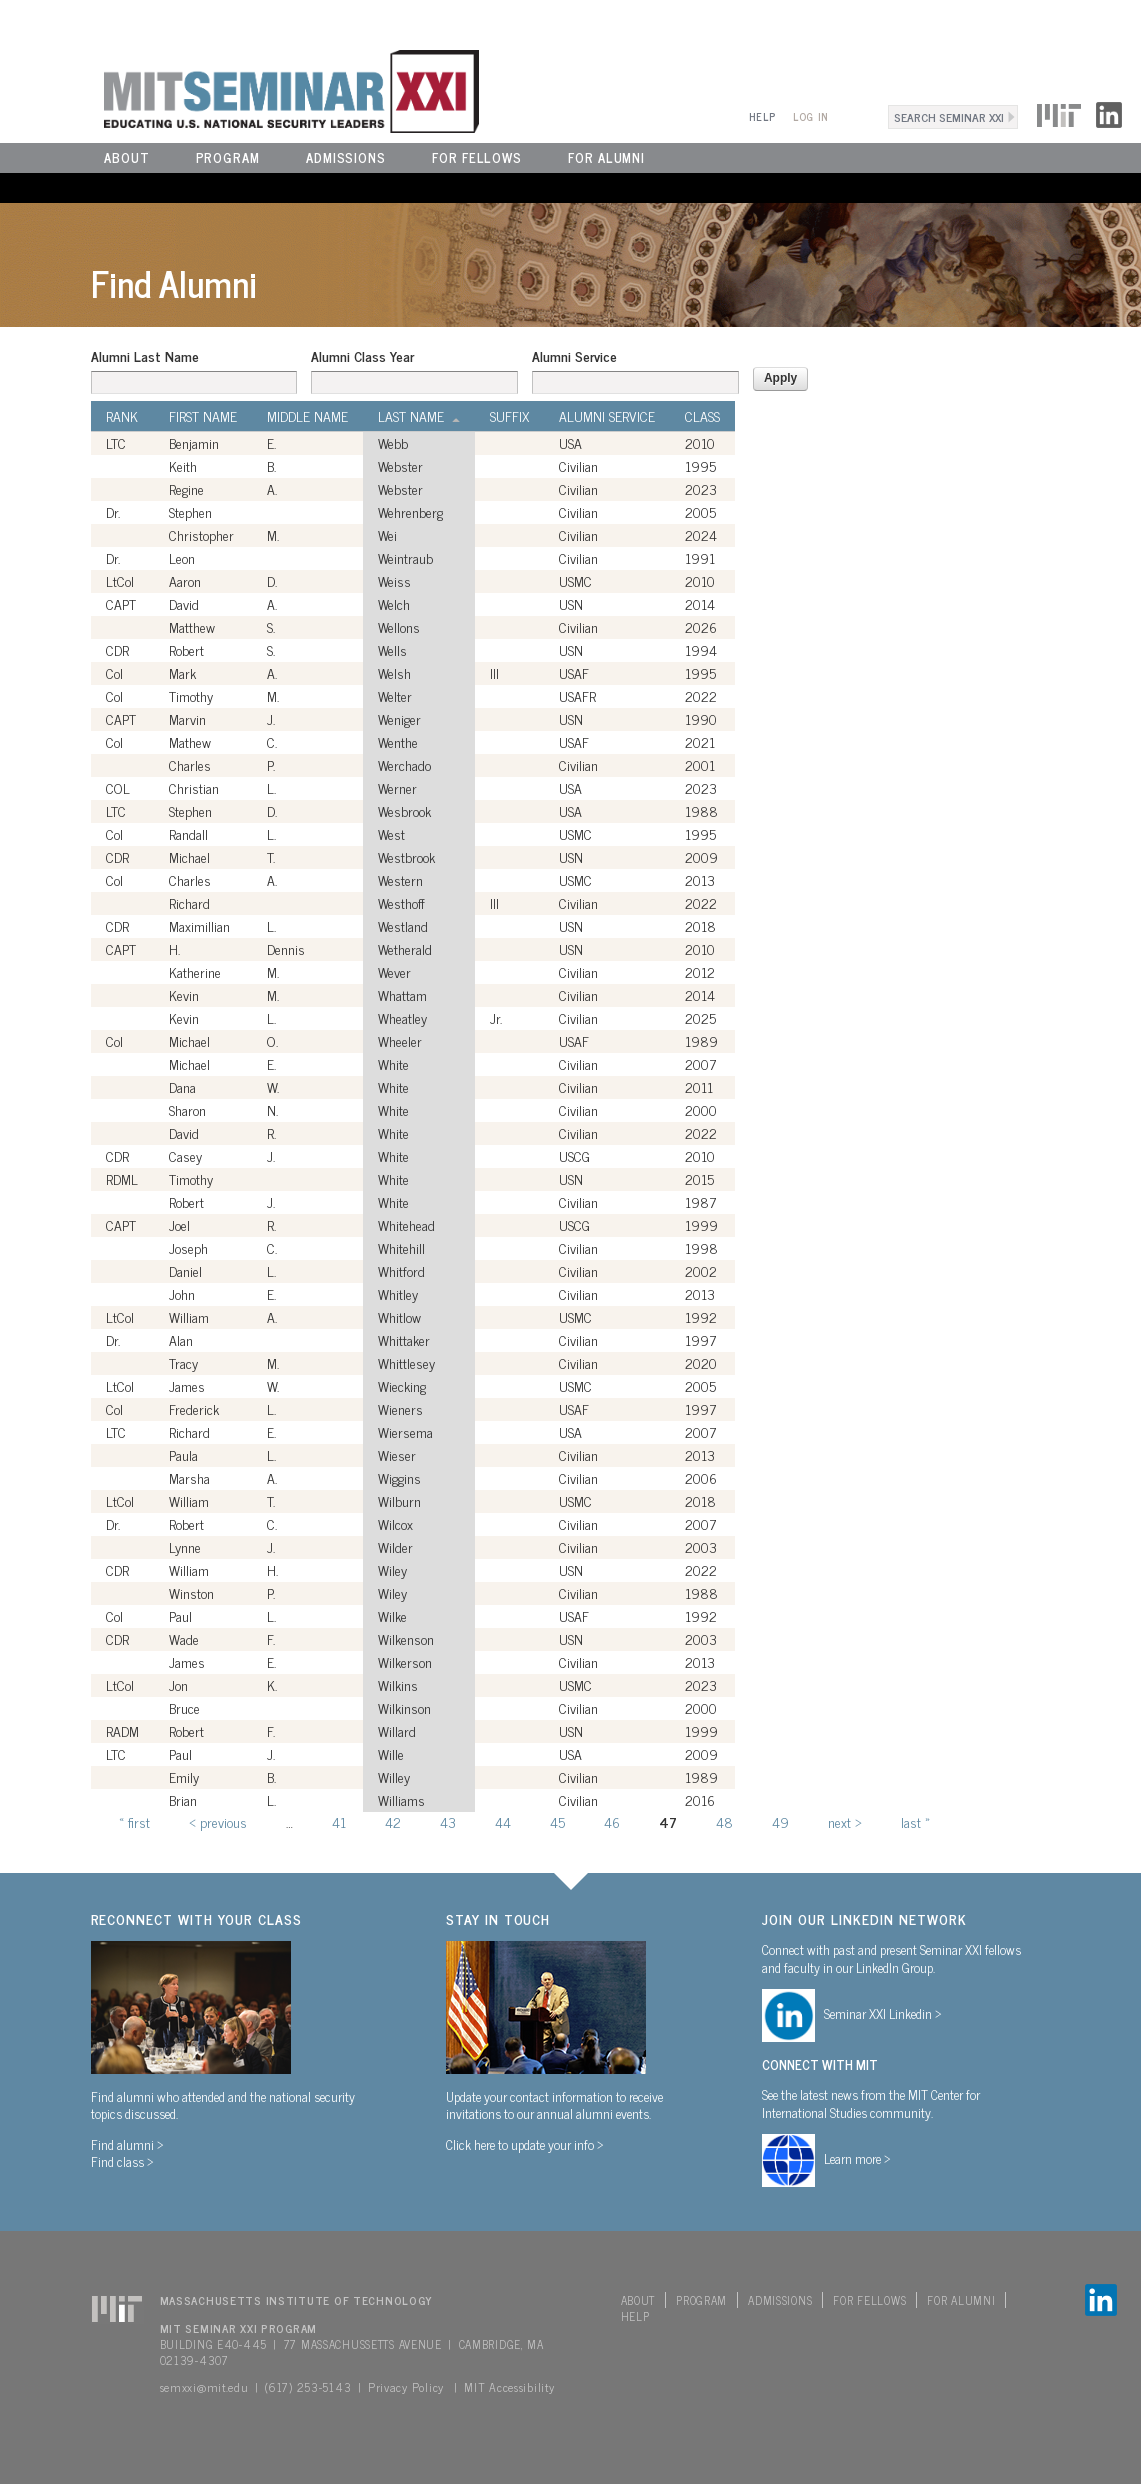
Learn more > (857, 2158)
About (127, 157)
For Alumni (606, 157)
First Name (203, 416)
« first (134, 1821)
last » (915, 1821)
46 (612, 1821)
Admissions (346, 157)
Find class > (122, 2161)
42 (393, 1821)
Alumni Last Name (145, 356)
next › (845, 1821)
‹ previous (218, 1821)
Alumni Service (574, 356)
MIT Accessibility (509, 2387)
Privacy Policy (406, 2387)
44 (503, 1821)
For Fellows (477, 157)
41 (339, 1821)
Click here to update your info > (525, 2144)
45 (557, 1821)
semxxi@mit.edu (204, 2387)
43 (448, 1821)
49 (780, 1821)
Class (702, 416)
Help (762, 116)
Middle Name (307, 416)
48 (724, 1821)
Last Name (419, 416)
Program (228, 157)
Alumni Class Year (362, 356)
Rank (122, 416)
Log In (810, 116)
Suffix (509, 416)
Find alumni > (127, 2144)
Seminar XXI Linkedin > (883, 2013)
